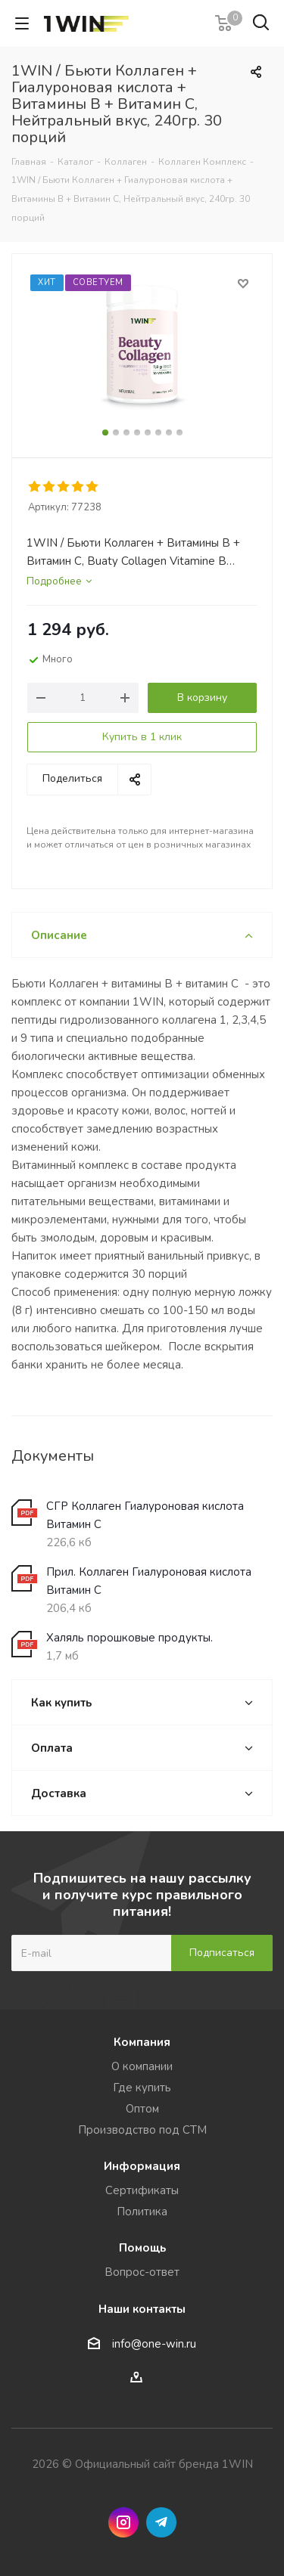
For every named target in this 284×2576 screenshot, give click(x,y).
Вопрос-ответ (142, 2272)
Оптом (142, 2108)
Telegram (161, 2522)
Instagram (123, 2522)
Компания (142, 2042)
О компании (142, 2066)
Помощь (142, 2247)
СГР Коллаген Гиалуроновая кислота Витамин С (145, 1515)
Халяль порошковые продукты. (129, 1637)
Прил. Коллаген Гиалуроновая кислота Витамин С (148, 1581)
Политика (142, 2211)
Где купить (142, 2087)
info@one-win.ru (154, 2343)
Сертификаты (142, 2190)
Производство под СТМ (142, 2129)
